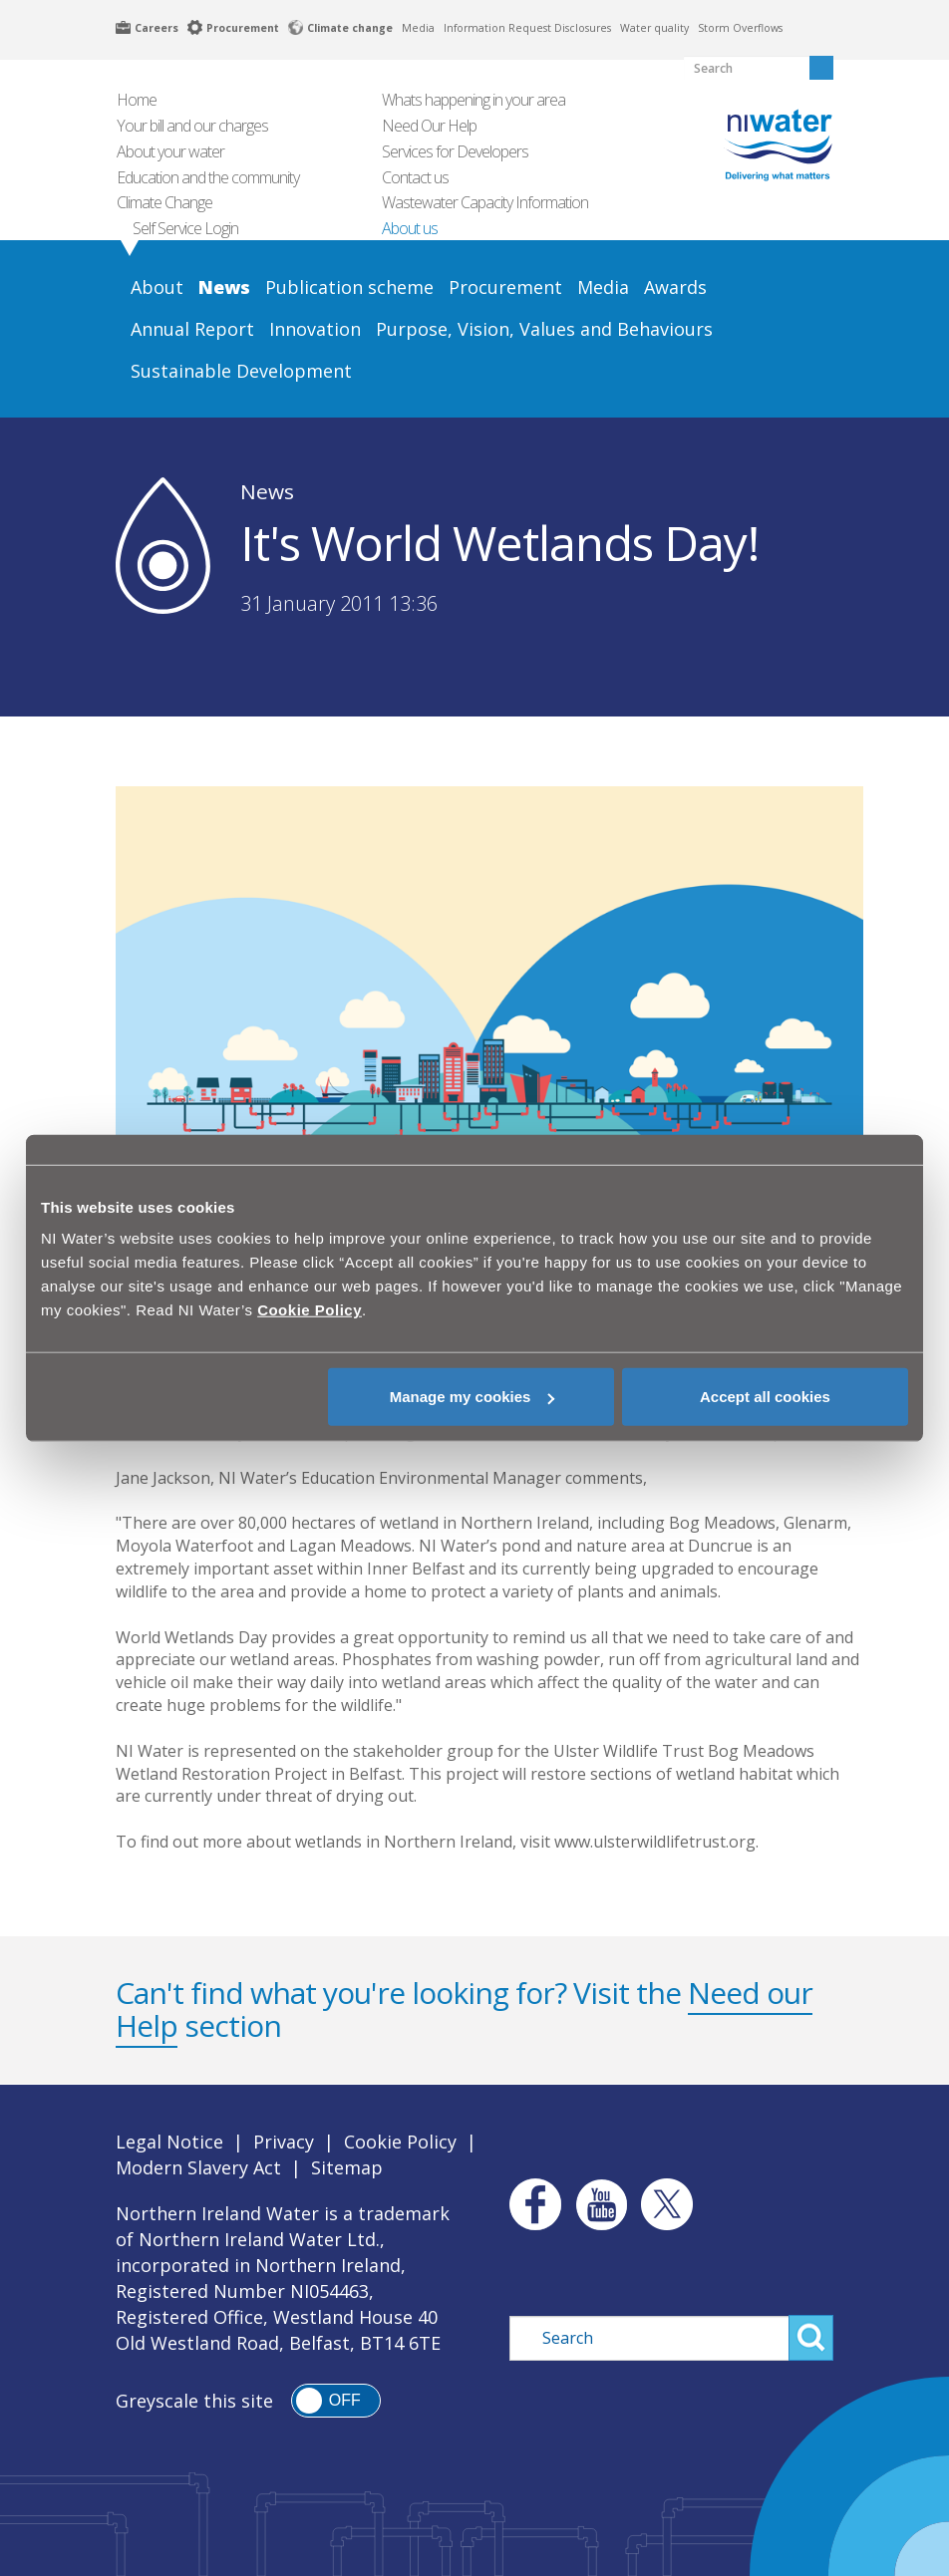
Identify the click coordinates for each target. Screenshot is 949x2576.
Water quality (654, 28)
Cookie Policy (400, 2141)
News (267, 491)
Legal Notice (169, 2141)
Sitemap (347, 2167)
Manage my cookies (472, 1396)
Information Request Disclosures (527, 28)
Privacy (283, 2141)
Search (811, 2338)
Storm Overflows (740, 28)
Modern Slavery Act (198, 2167)
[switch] (336, 2401)
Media (418, 28)
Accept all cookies (765, 1396)
